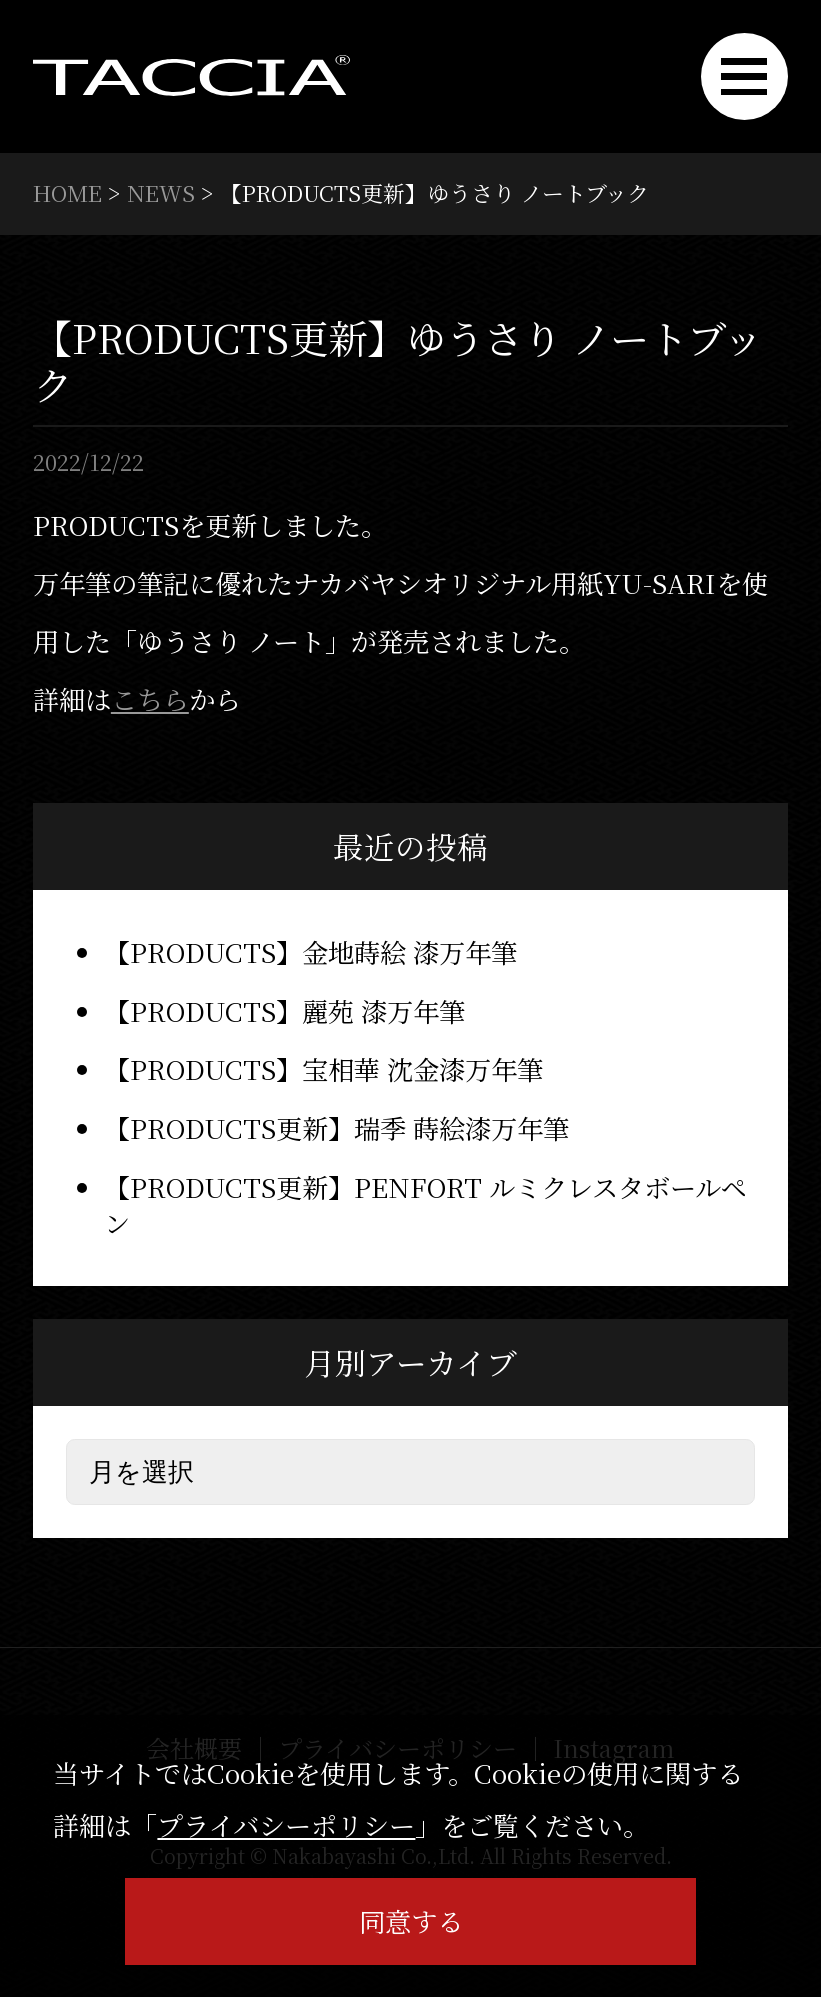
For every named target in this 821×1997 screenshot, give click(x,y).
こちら (150, 699)
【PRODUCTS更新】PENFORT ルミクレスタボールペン (425, 1205)
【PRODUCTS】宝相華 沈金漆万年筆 (323, 1069)
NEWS (161, 192)
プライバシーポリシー (286, 1825)
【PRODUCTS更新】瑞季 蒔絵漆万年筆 (336, 1128)
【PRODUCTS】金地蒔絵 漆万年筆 (310, 952)
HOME (67, 192)
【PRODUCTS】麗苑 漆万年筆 (284, 1011)
